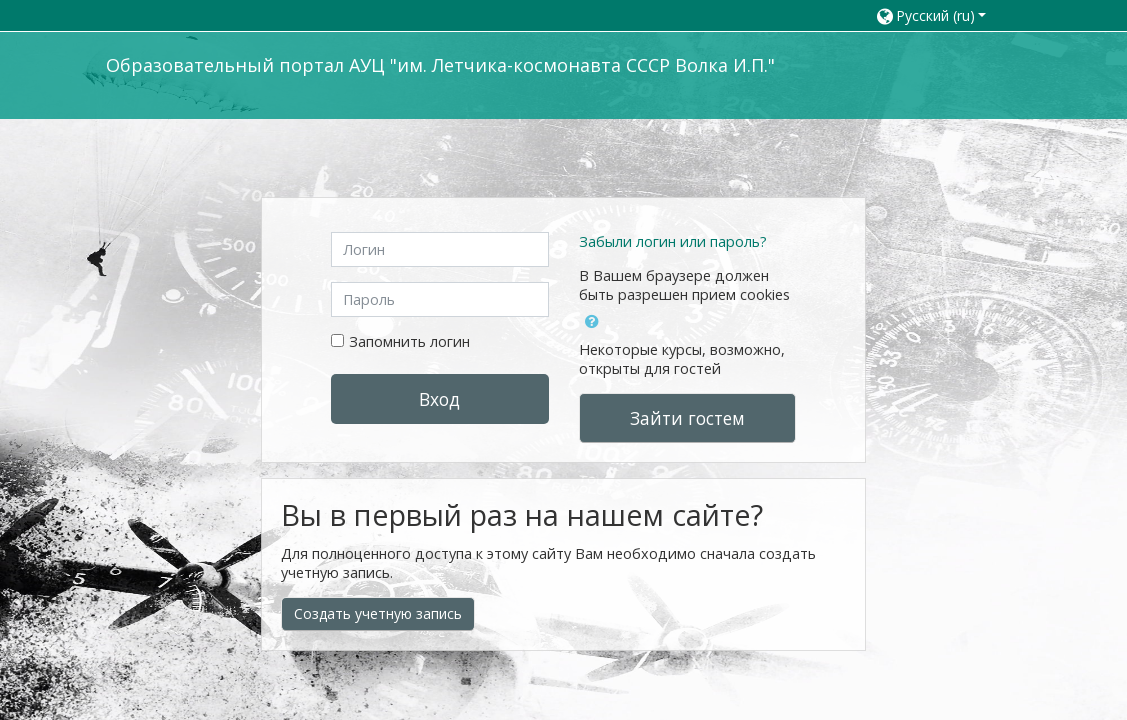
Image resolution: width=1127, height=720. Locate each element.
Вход (439, 399)
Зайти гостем (687, 418)
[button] (938, 15)
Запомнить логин (409, 341)
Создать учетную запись (378, 613)
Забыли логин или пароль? (673, 241)
